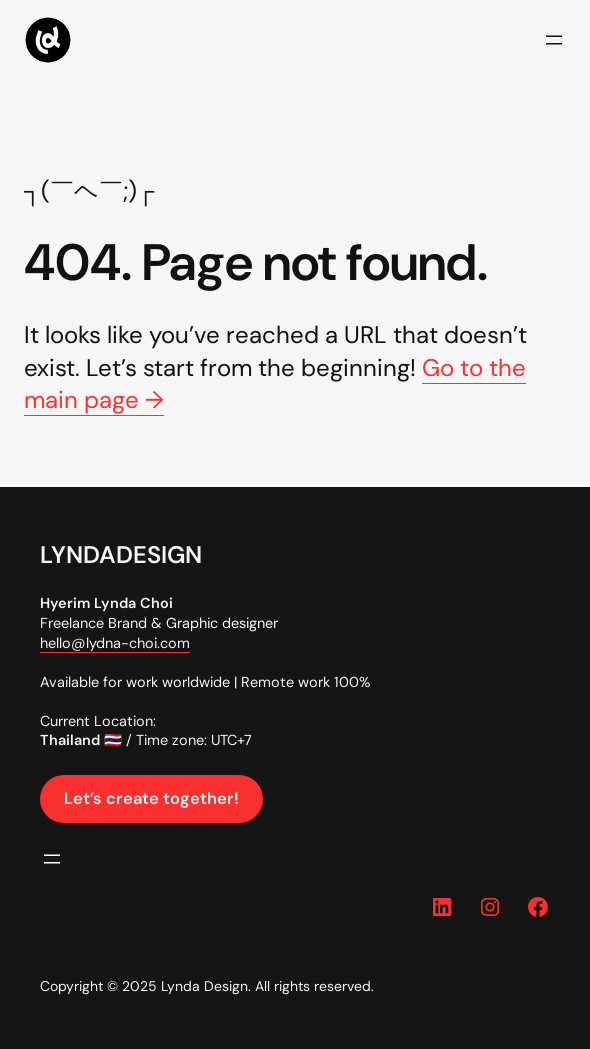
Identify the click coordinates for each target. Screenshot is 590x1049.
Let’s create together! (151, 798)
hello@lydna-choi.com (115, 643)
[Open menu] (554, 40)
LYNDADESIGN (121, 554)
